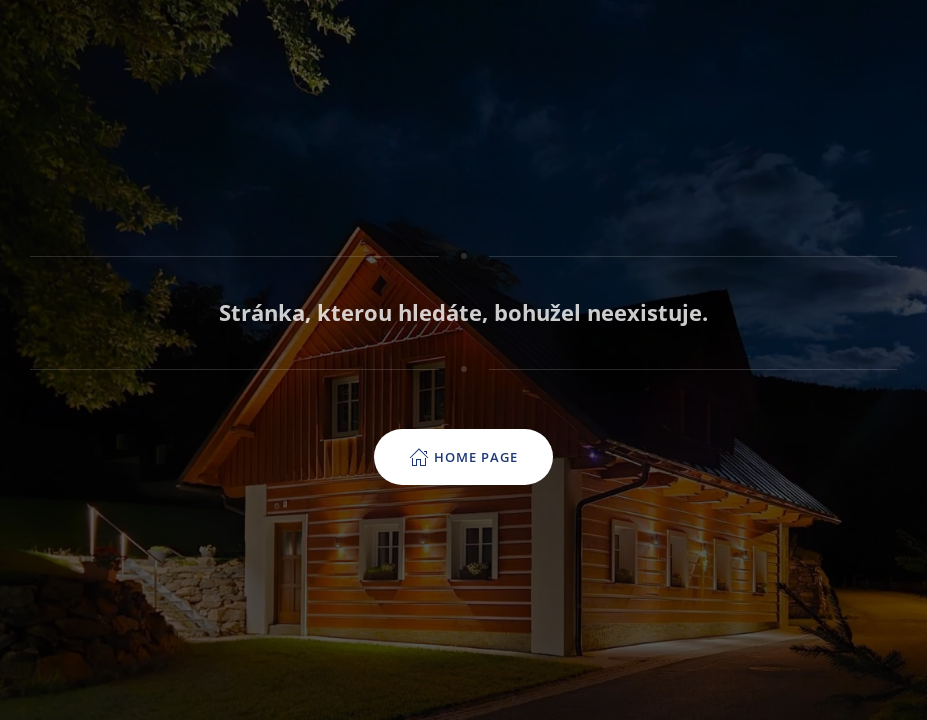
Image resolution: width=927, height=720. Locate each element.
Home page (463, 457)
